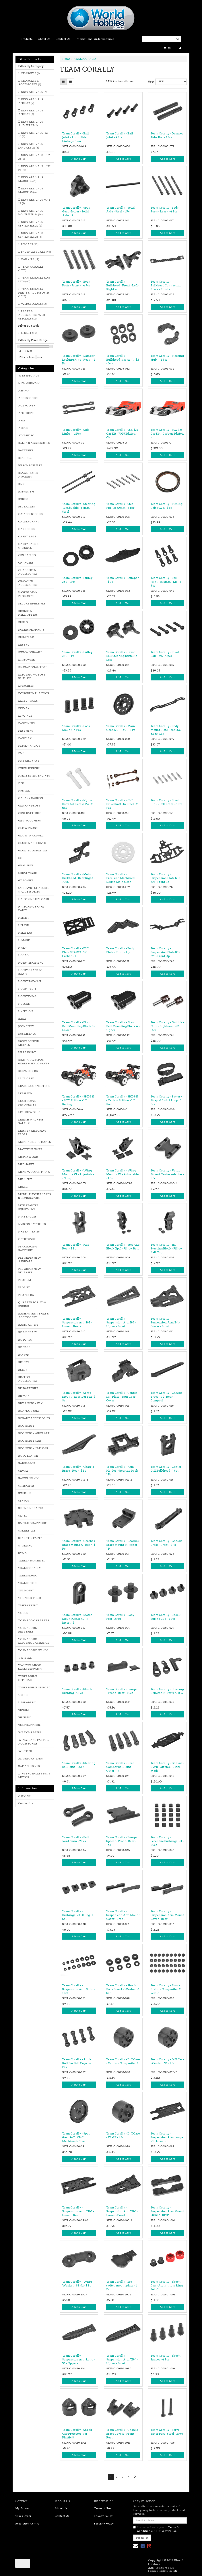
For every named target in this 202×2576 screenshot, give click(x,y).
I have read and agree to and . (156, 2529)
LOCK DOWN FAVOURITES (27, 1102)
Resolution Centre (27, 2523)
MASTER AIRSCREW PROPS (32, 1132)
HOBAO (23, 955)
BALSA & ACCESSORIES (34, 443)
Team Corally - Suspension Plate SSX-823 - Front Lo (166, 878)
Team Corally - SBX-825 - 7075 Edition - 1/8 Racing (78, 1100)
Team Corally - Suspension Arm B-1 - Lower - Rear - (77, 1322)
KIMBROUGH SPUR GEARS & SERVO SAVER (33, 1061)
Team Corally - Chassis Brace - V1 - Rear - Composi (166, 1396)
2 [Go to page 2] (116, 2476)
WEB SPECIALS (34, 303)
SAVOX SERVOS (28, 1478)
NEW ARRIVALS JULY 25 (34, 157)
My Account (23, 2508)
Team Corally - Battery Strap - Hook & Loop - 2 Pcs (166, 1100)
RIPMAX (24, 1395)
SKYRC (23, 1515)
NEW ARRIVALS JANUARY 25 (30, 145)
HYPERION (25, 1011)
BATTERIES (25, 450)
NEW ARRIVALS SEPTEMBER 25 (30, 235)
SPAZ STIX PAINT (30, 1538)
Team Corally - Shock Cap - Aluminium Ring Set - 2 (167, 2285)
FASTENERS (26, 723)
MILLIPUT (25, 1179)
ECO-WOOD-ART (30, 652)
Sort (150, 81)
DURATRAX (26, 637)
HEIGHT (23, 917)
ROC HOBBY (26, 1425)
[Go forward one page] (135, 2477)
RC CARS (29, 244)
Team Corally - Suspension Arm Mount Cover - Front (123, 1915)
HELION (23, 925)
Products (26, 38)
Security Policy (104, 2523)
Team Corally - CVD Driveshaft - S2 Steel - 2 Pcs (122, 804)
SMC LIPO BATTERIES (32, 1523)
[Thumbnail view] (63, 82)
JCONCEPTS (26, 1026)
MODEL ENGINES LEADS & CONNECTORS (34, 1196)
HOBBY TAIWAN (29, 981)
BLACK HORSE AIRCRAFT (28, 474)
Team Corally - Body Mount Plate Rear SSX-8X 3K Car (166, 729)
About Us (44, 38)
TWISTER (25, 1657)
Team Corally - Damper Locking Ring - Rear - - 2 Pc (78, 359)
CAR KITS (30, 259)
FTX (21, 783)
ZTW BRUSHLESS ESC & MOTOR (34, 1775)
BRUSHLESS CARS (36, 251)
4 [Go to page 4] (129, 2476)
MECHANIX (26, 1164)
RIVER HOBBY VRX (30, 1403)
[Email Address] (160, 2520)
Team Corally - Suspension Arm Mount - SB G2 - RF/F (167, 2211)
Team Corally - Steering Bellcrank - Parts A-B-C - (167, 1692)
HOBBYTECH (27, 988)
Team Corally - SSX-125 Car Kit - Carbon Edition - (167, 433)
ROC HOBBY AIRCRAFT (34, 1433)
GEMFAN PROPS (29, 805)
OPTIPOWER (27, 1239)
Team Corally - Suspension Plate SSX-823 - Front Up (166, 952)
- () (169, 48)
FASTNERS (25, 730)
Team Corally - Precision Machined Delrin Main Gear (120, 878)
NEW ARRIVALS (34, 91)
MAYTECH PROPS (30, 1149)
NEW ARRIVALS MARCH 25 (30, 190)
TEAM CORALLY (31, 268)
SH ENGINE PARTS (30, 1508)
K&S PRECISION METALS (28, 1043)
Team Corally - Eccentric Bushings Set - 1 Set (167, 1841)
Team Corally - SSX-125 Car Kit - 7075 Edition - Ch (122, 433)
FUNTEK (24, 790)
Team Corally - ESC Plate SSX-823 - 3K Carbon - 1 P (75, 952)
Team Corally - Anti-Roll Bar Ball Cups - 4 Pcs (76, 2063)
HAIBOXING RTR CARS (33, 899)
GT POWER (26, 880)
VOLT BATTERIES (29, 1724)
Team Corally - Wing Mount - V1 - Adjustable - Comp (78, 1174)
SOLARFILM (26, 1530)
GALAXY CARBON (30, 798)
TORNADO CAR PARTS (33, 1620)
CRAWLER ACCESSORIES (28, 583)
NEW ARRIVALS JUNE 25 (34, 168)
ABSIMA (24, 390)
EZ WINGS (25, 715)
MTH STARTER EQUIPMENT (28, 1207)
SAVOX (23, 1470)
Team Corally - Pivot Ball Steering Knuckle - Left (122, 655)
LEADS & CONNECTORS (34, 1086)
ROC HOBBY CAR (29, 1440)
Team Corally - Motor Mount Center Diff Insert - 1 (77, 1618)
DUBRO (23, 622)
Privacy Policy (103, 2515)
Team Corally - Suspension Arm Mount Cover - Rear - (167, 1915)
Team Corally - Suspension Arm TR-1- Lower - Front (122, 2211)
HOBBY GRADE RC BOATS (30, 972)
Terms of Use (102, 2508)
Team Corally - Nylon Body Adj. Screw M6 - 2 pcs (77, 804)
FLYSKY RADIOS (29, 745)
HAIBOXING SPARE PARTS (31, 908)
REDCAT (23, 1362)
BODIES (23, 499)
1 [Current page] (110, 2476)
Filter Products (29, 59)
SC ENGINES (26, 1485)
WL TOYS (25, 1751)
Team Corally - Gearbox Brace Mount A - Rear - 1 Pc (78, 1544)
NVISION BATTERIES (32, 1224)
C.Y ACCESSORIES (30, 514)
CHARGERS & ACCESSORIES (29, 82)
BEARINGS (25, 457)
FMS (21, 753)
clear (40, 357)
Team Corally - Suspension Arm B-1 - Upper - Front (121, 1322)
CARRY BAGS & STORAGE (28, 546)
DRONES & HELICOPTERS (28, 613)
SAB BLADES (26, 1463)
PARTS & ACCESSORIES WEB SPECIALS (31, 315)
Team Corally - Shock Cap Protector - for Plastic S (77, 2433)
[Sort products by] (171, 82)
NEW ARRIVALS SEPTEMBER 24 (30, 223)
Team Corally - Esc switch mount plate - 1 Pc (121, 2285)
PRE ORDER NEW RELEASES (29, 1270)
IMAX (22, 1018)
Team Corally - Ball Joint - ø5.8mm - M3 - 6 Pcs (166, 581)
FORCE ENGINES (29, 768)
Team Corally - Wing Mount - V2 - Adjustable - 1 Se (122, 1174)
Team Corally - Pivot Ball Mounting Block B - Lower (78, 1026)
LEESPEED (25, 1093)
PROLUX (24, 1287)
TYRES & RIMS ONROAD (34, 1687)
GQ (20, 858)
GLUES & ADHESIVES (32, 843)
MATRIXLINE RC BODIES (34, 1141)
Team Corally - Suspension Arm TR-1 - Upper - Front (122, 2359)
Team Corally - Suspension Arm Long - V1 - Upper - (78, 2359)
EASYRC (24, 644)
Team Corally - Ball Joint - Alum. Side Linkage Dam (75, 137)
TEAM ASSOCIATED (31, 1560)
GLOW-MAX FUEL (31, 835)
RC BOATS (25, 1339)
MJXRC (23, 1186)
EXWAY (24, 708)
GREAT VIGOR (27, 873)
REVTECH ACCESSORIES (28, 1379)
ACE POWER (26, 405)
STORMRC (25, 1545)
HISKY (22, 947)
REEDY (22, 1369)
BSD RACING (26, 506)
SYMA (22, 1553)
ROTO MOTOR (28, 1455)
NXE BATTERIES (29, 1231)
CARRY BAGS (27, 536)
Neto (174, 2571)
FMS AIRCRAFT (28, 760)
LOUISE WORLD (29, 1112)
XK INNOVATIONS (30, 1758)
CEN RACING (27, 555)
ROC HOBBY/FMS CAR (33, 1448)
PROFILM (24, 1280)
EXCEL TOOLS (28, 700)
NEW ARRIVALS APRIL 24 (30, 101)
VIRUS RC (24, 1717)
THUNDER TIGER (29, 1598)
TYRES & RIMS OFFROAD (27, 1678)
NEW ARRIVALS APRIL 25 (30, 112)
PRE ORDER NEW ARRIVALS (29, 1259)
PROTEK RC (26, 1294)
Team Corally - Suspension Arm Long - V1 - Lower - (167, 2137)
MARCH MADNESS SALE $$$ (31, 1121)
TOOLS (23, 1613)
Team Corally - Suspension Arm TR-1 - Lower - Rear (78, 2211)
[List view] (70, 82)
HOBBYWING (27, 996)
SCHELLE (24, 1493)
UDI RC (23, 1695)
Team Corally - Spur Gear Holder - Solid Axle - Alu (76, 211)
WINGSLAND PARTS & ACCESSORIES (33, 1741)
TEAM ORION (27, 1583)
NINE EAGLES (27, 1216)
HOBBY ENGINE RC (30, 962)
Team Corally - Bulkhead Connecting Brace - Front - (166, 285)
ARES (22, 420)
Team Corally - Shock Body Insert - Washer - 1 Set (122, 1989)
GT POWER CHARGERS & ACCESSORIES (33, 889)
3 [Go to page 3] (122, 2476)
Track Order (23, 2515)
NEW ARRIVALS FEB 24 (33, 134)
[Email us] (135, 2546)
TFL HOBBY (26, 1590)
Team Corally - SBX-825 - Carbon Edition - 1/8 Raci (122, 1100)
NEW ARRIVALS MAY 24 (34, 201)
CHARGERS (30, 73)
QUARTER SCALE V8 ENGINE (32, 1304)
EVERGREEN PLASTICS (33, 693)
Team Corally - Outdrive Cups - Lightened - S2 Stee (167, 1026)
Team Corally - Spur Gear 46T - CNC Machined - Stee (76, 2137)
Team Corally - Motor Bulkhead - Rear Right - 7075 (78, 878)
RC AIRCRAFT (27, 1332)
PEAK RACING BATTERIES (27, 1248)
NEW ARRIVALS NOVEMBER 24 (30, 212)
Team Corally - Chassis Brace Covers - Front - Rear (122, 2433)
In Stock (29, 333)
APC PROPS (26, 413)
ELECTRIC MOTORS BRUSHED (31, 676)
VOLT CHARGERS (30, 1732)
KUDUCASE (26, 1078)
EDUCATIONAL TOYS (32, 667)
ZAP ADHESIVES (29, 1766)
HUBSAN (24, 1003)
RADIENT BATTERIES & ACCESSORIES (33, 1315)
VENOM (23, 1710)
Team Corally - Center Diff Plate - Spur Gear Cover (121, 1396)
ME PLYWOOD (28, 1156)
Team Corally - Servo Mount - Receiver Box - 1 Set (78, 1396)
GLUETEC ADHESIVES (33, 850)
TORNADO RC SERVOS (33, 1650)
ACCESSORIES (28, 398)
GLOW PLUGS (28, 828)
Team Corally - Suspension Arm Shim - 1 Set (78, 1989)
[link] (143, 2546)
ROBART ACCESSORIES (34, 1418)
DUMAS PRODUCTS (31, 629)
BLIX (21, 484)
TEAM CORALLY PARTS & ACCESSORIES (34, 293)
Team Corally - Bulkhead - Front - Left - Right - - (122, 285)
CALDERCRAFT (28, 521)
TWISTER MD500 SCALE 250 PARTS (30, 1667)
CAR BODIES (26, 529)
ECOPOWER (26, 659)
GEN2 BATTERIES (29, 813)
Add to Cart (78, 158)
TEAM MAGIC (27, 1575)
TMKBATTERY (28, 1605)
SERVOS (23, 1500)
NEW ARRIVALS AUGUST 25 (30, 123)
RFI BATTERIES (28, 1388)
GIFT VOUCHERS (29, 820)
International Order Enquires (95, 38)
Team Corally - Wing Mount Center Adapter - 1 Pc (167, 1174)
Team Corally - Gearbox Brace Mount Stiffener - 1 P (122, 1544)
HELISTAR (25, 932)
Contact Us (63, 38)
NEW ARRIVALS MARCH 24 (30, 179)
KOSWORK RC (28, 1071)
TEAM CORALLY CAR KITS (34, 279)
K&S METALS (27, 1033)
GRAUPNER (26, 865)
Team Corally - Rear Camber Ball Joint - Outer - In (120, 1766)
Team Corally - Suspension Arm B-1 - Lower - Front (165, 1322)
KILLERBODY (27, 1052)
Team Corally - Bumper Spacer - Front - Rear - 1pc (122, 1841)
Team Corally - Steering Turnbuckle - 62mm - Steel (78, 507)
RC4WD (23, 1354)
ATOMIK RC (26, 435)
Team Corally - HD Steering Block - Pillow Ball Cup (166, 1248)
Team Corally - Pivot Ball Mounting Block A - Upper (123, 1026)
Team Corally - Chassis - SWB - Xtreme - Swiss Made (167, 1766)
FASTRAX (25, 738)
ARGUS (23, 428)
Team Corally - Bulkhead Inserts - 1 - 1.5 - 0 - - (122, 359)
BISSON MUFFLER (30, 465)
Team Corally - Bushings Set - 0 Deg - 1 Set (77, 1915)
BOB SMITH (26, 491)
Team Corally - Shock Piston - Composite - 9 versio (166, 1989)
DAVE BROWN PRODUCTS (28, 594)
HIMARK (24, 940)
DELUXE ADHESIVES (31, 603)
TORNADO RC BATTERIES (27, 1629)
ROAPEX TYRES (28, 1410)
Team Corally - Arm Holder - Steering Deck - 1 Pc (123, 1470)
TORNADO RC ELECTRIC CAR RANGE (33, 1641)
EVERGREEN (26, 685)
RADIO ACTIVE (28, 1324)
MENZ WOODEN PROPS (34, 1171)
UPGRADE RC (27, 1702)
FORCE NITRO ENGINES (34, 775)
